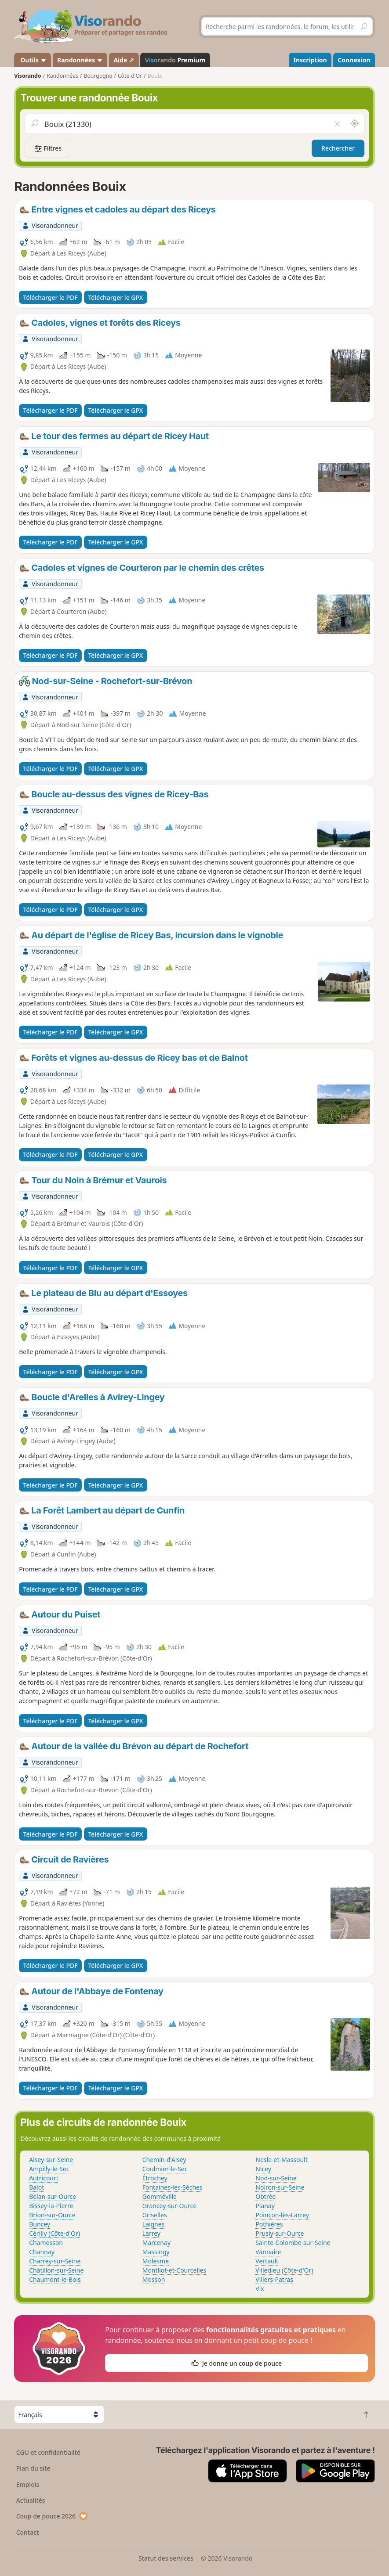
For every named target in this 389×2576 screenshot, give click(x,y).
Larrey (151, 2233)
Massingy (156, 2252)
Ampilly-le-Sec (49, 2169)
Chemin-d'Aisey (164, 2159)
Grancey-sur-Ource (169, 2205)
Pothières (269, 2224)
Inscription (310, 60)
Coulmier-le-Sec (165, 2169)
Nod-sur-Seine (276, 2178)
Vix (259, 2288)
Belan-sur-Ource (52, 2196)
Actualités (30, 2500)
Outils (33, 60)
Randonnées (80, 60)
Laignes (153, 2224)
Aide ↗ (123, 60)
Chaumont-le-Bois (55, 2279)
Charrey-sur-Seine (54, 2261)
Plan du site (33, 2468)
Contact (27, 2532)
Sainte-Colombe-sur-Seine (292, 2242)
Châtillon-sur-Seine (56, 2270)
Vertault (266, 2261)
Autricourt (43, 2178)
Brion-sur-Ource (52, 2215)
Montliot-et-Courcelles (174, 2270)
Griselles (154, 2215)
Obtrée (265, 2196)
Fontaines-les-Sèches (172, 2187)
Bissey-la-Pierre (51, 2205)
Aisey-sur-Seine (51, 2159)
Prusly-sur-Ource (279, 2233)
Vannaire (268, 2252)
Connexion (354, 60)
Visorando (27, 75)
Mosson (153, 2279)
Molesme (155, 2261)
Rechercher (338, 148)
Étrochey (154, 2178)
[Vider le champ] (336, 124)
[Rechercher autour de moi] (354, 124)
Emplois (28, 2484)
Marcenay (156, 2242)
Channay (42, 2252)
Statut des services (165, 2558)
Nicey (263, 2169)
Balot (36, 2187)
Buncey (39, 2224)
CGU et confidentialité (48, 2452)
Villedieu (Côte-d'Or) (284, 2270)
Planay (265, 2205)
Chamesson (46, 2242)
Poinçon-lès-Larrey (282, 2215)
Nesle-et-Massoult (281, 2159)
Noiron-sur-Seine (279, 2187)
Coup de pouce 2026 (52, 2516)
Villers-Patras (274, 2279)
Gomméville (159, 2196)
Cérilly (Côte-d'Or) (54, 2233)
